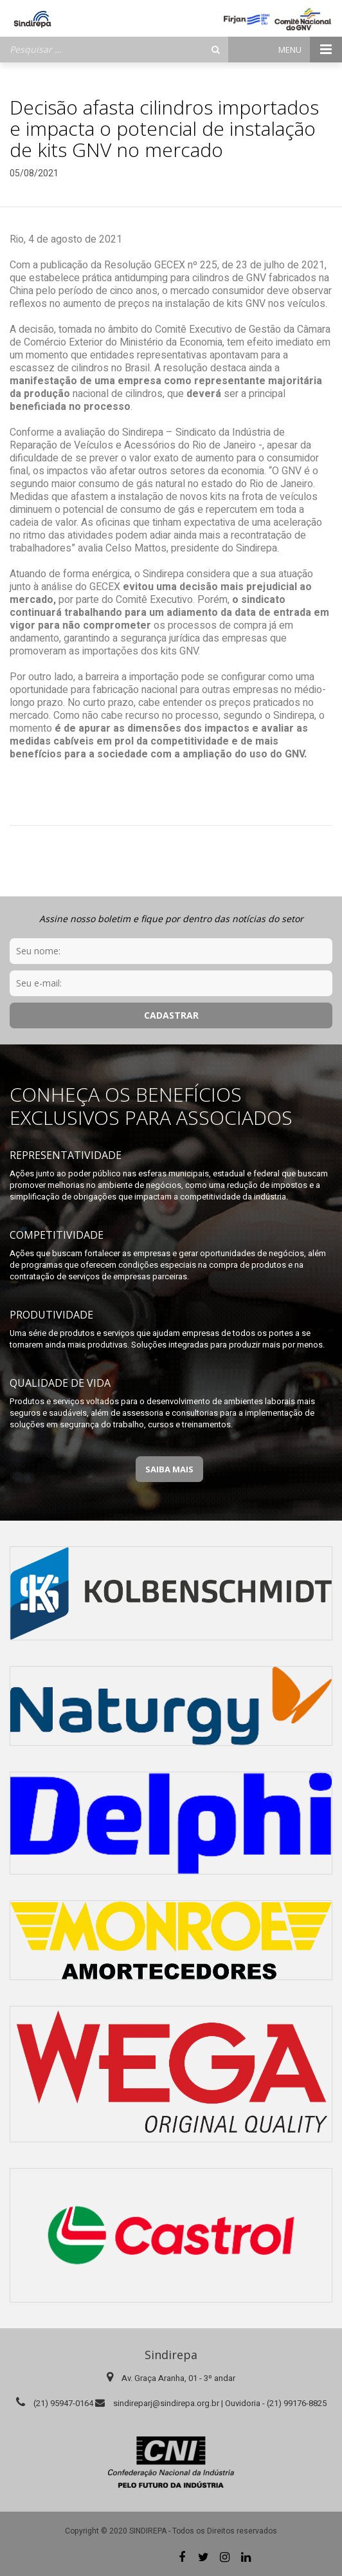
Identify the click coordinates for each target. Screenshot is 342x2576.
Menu (310, 49)
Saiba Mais (169, 1469)
